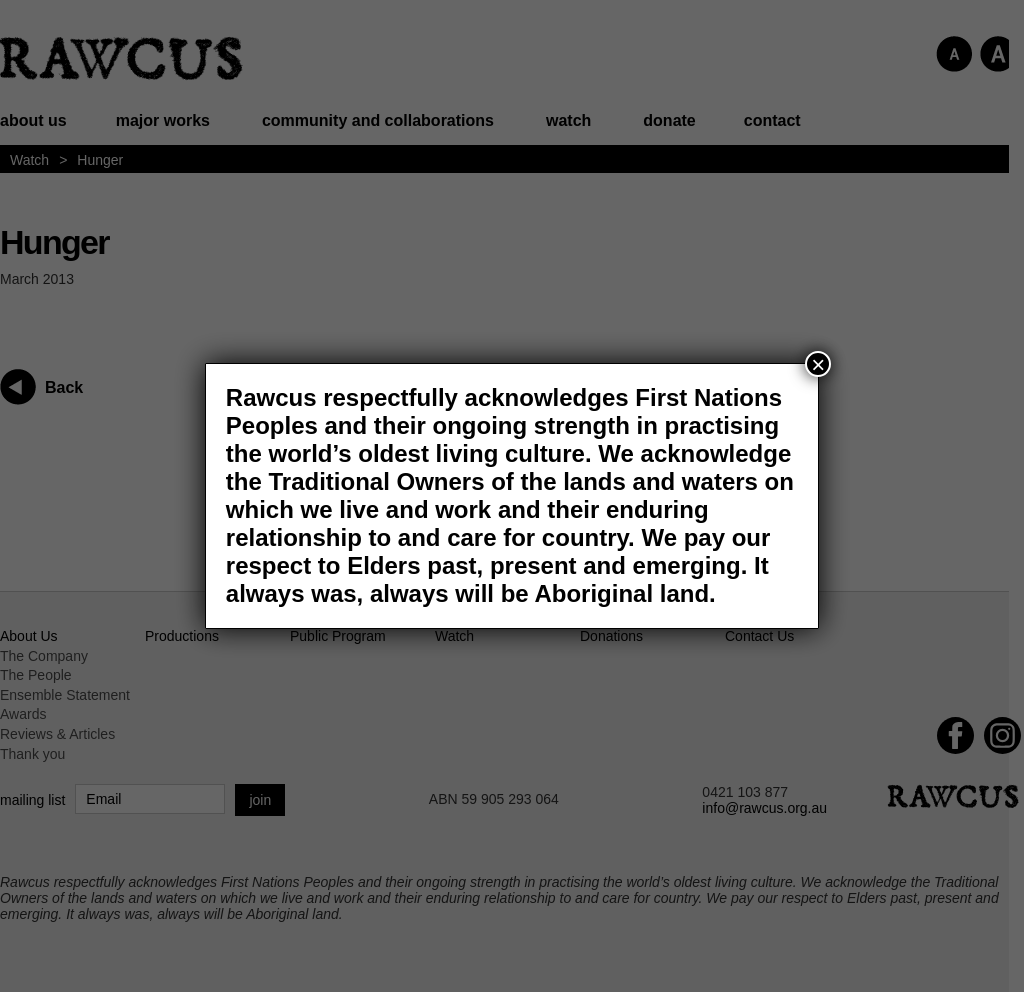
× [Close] (818, 364)
